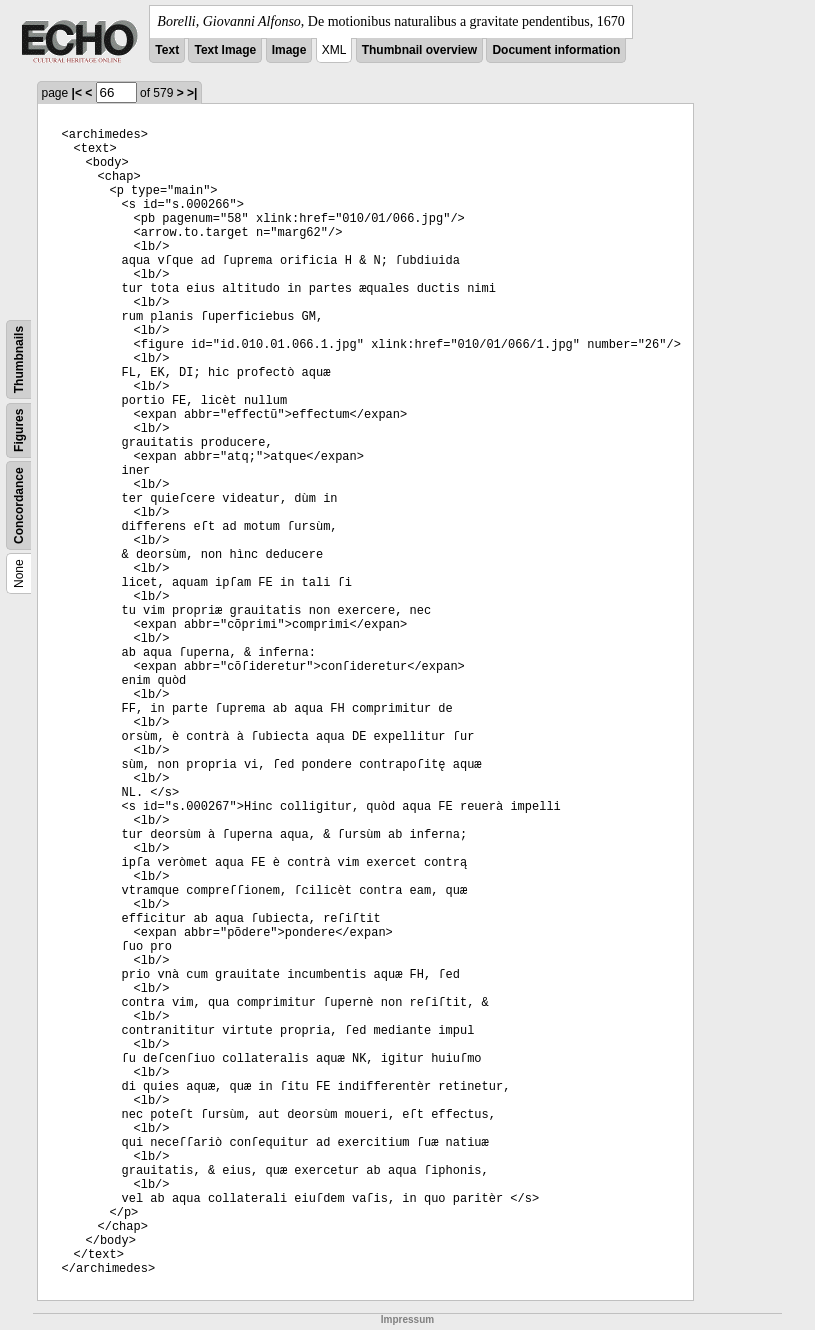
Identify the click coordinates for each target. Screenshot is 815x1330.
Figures (19, 430)
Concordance (19, 505)
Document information (556, 50)
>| (192, 93)
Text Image (225, 50)
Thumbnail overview (419, 50)
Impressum (407, 1319)
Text (167, 50)
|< (77, 93)
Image (289, 50)
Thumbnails (19, 359)
